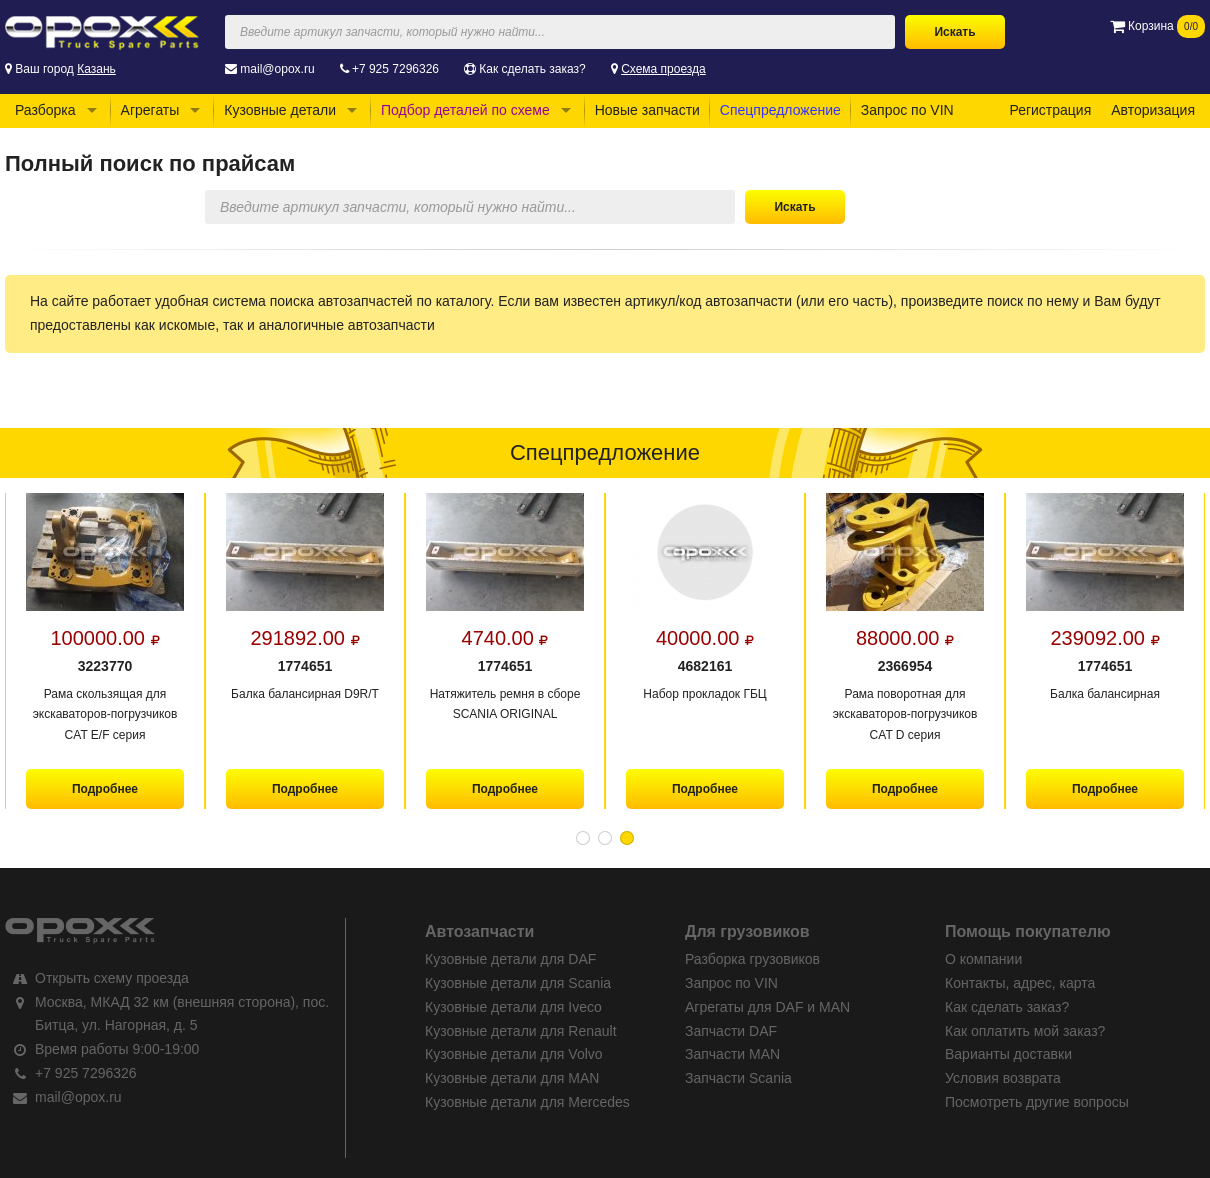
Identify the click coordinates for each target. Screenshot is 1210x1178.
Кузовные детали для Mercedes (527, 1102)
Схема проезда (663, 69)
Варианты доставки (1008, 1054)
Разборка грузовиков (752, 959)
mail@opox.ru (277, 69)
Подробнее (105, 789)
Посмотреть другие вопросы (1037, 1102)
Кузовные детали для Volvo (514, 1054)
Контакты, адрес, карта (1020, 983)
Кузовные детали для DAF (510, 959)
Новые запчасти (647, 110)
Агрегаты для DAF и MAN (767, 1007)
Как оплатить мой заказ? (1025, 1031)
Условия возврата (1003, 1078)
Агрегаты (150, 110)
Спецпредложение (780, 110)
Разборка (45, 110)
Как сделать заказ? (532, 69)
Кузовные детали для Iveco (513, 1007)
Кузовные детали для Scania (518, 983)
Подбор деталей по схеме (465, 110)
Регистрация (1050, 110)
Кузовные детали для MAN (512, 1078)
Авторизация (1153, 110)
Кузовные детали (280, 110)
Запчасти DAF (731, 1031)
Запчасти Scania (738, 1078)
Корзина (1157, 26)
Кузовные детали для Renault (521, 1031)
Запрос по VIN (907, 110)
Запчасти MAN (732, 1054)
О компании (983, 959)
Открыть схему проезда (112, 978)
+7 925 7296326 (395, 69)
